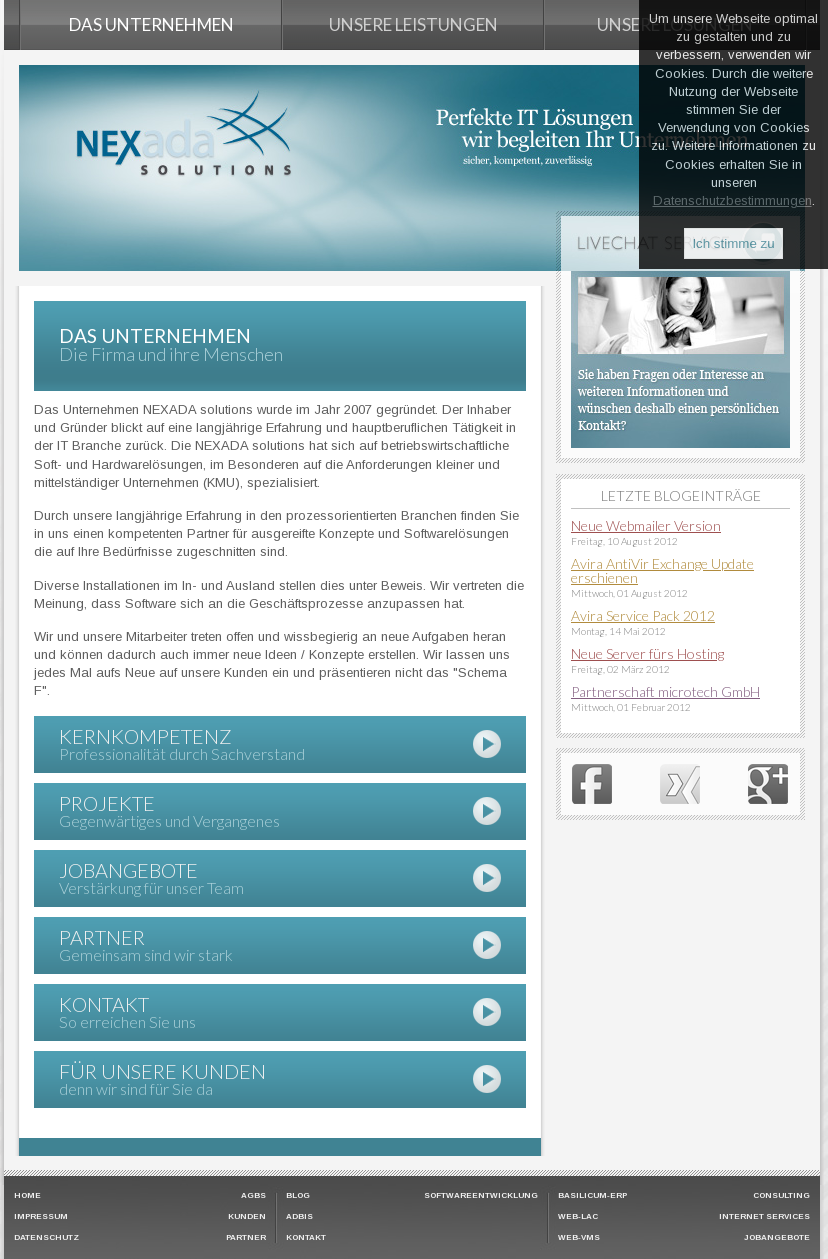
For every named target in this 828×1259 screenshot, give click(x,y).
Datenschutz (46, 1238)
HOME (27, 1196)
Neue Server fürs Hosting (647, 653)
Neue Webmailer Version (646, 525)
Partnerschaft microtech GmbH (665, 691)
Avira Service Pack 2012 (643, 615)
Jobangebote (777, 1238)
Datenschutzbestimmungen (732, 200)
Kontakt (306, 1238)
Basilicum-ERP (592, 1196)
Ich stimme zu (733, 243)
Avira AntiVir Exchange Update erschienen (662, 570)
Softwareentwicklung (481, 1196)
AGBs (253, 1196)
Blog (298, 1196)
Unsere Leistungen (413, 24)
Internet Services (764, 1217)
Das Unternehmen (151, 24)
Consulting (781, 1196)
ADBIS (299, 1217)
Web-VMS (579, 1238)
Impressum (41, 1217)
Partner (246, 1238)
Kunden (247, 1217)
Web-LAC (578, 1217)
